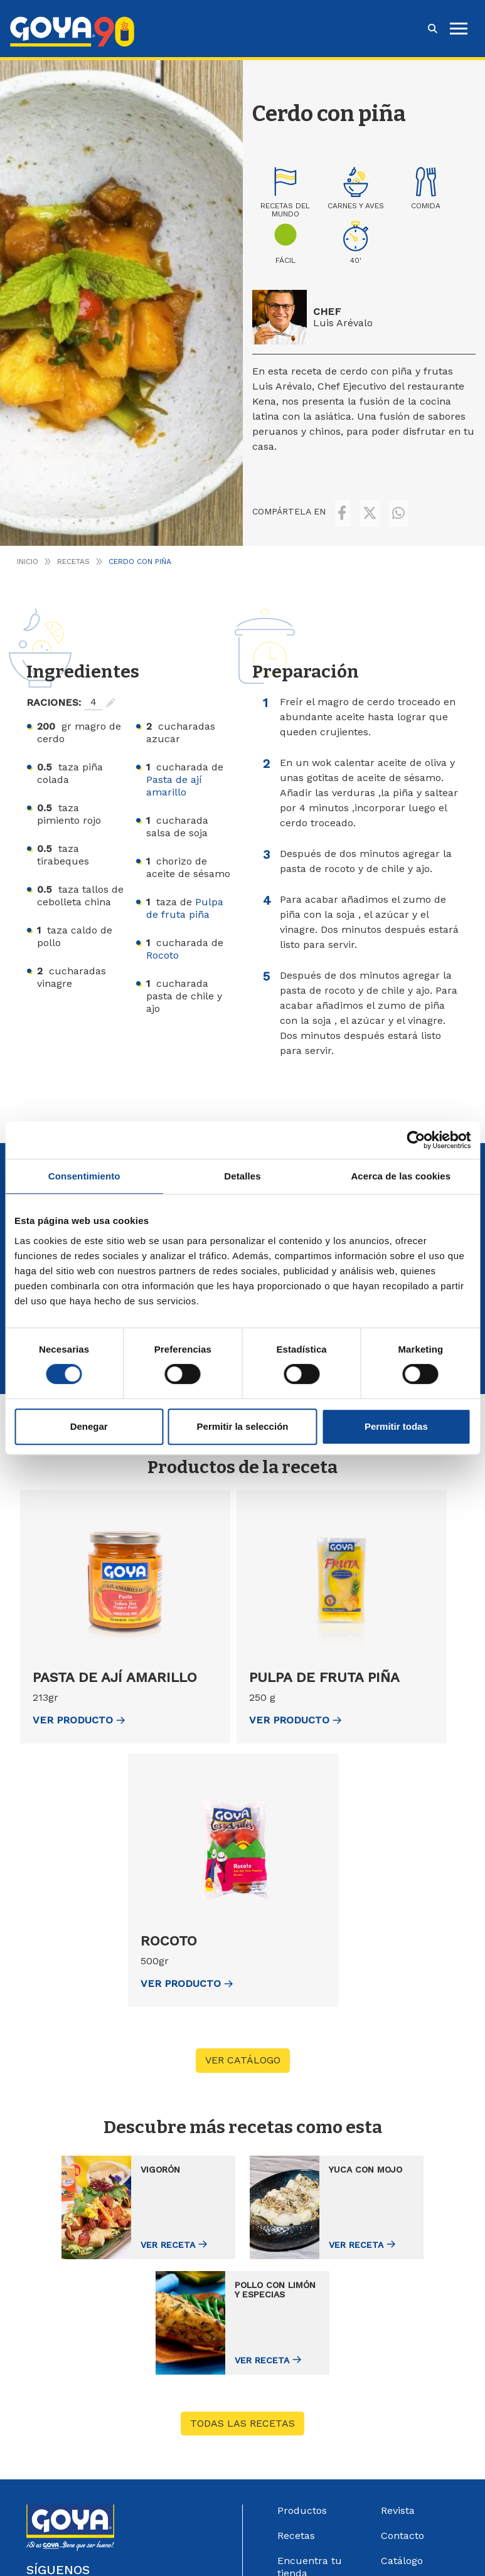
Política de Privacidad (186, 2562)
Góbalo (429, 2549)
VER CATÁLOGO (242, 2047)
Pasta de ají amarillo (174, 772)
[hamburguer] (459, 28)
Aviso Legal (114, 2562)
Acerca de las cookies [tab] (400, 1176)
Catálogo (402, 2433)
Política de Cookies (273, 2562)
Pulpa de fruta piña (184, 895)
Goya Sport (303, 2470)
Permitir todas (396, 1426)
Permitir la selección (243, 1426)
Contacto (402, 2408)
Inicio (27, 548)
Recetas (73, 548)
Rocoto (162, 942)
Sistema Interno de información (419, 2464)
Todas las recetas (242, 2295)
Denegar (89, 1426)
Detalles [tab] (242, 1176)
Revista (398, 2382)
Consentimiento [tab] (84, 1176)
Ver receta (107, 2227)
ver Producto (79, 1706)
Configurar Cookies (355, 2562)
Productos (302, 2382)
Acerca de (301, 2495)
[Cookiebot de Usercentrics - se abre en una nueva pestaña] (416, 1140)
